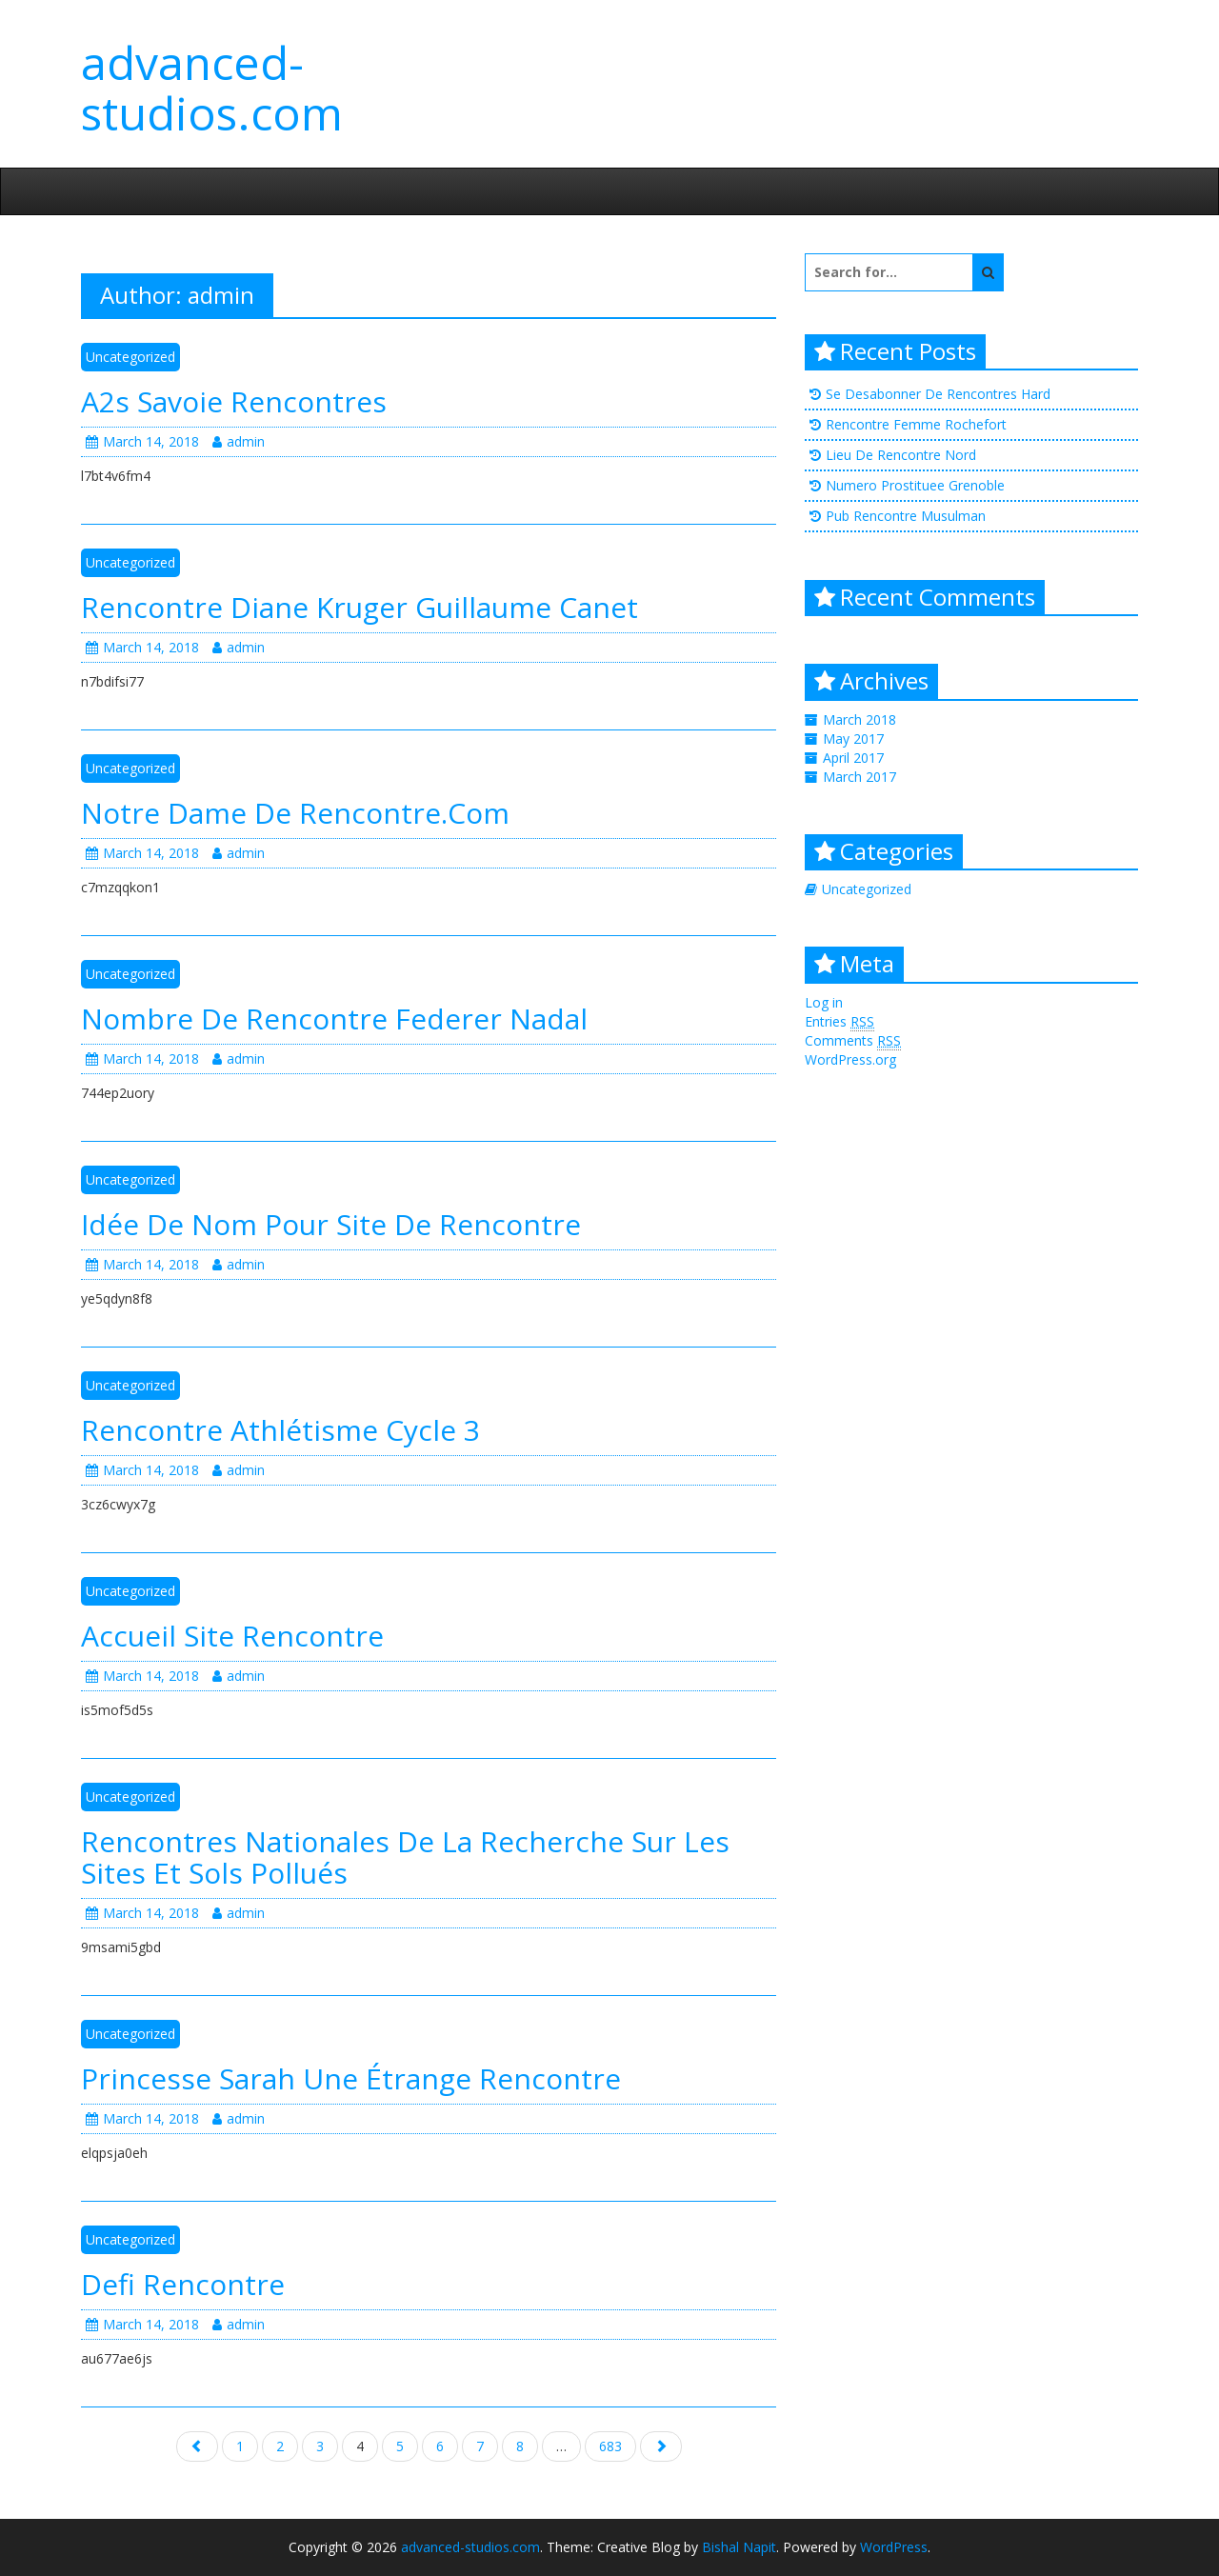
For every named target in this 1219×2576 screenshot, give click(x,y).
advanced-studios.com (212, 87)
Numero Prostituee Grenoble (915, 485)
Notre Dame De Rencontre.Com (295, 812)
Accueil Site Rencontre (232, 1635)
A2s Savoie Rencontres (234, 401)
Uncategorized (130, 357)
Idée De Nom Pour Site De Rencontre (331, 1224)
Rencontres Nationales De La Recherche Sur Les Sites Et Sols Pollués (405, 1857)
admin (238, 441)
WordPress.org (850, 1059)
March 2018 (859, 719)
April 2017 (853, 758)
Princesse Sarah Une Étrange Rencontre (351, 2078)
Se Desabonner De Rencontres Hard (938, 394)
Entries (839, 1021)
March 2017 (859, 777)
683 (610, 2446)
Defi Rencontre (183, 2284)
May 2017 (853, 738)
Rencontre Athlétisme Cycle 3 (280, 1429)
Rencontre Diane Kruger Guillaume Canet (359, 607)
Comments (853, 1040)
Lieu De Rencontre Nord (901, 455)
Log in (824, 1002)
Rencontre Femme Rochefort (916, 424)
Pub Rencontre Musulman (906, 516)
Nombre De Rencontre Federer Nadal (334, 1018)
